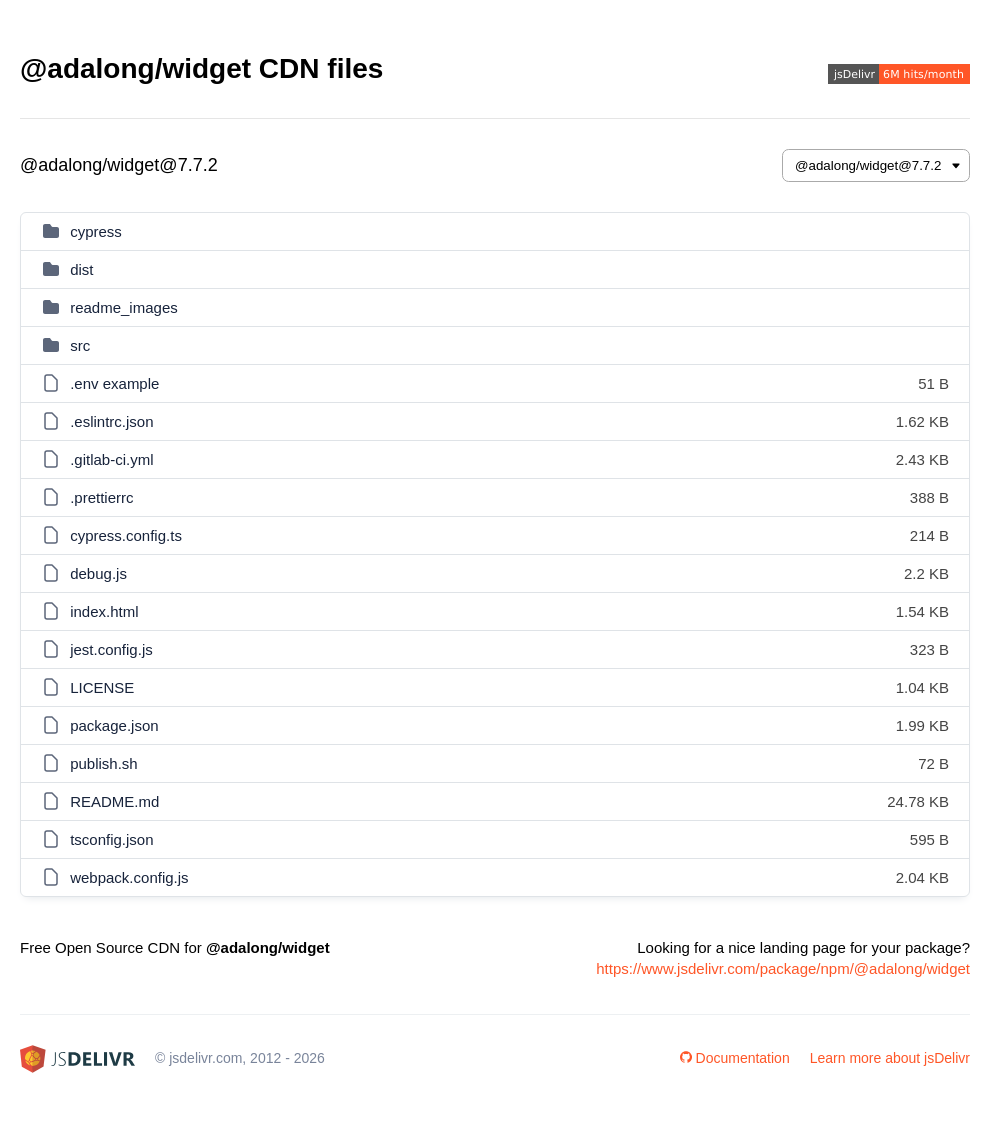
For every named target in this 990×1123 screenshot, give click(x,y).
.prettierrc (101, 497)
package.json (114, 725)
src (80, 345)
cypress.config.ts (126, 535)
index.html (104, 611)
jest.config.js (111, 649)
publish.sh (104, 763)
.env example (114, 383)
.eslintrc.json (111, 421)
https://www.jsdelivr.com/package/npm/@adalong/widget (783, 968)
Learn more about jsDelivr (890, 1058)
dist (81, 269)
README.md (114, 801)
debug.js (98, 573)
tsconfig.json (111, 839)
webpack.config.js (129, 877)
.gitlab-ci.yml (111, 459)
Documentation (735, 1058)
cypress (96, 231)
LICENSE (102, 687)
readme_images (124, 307)
